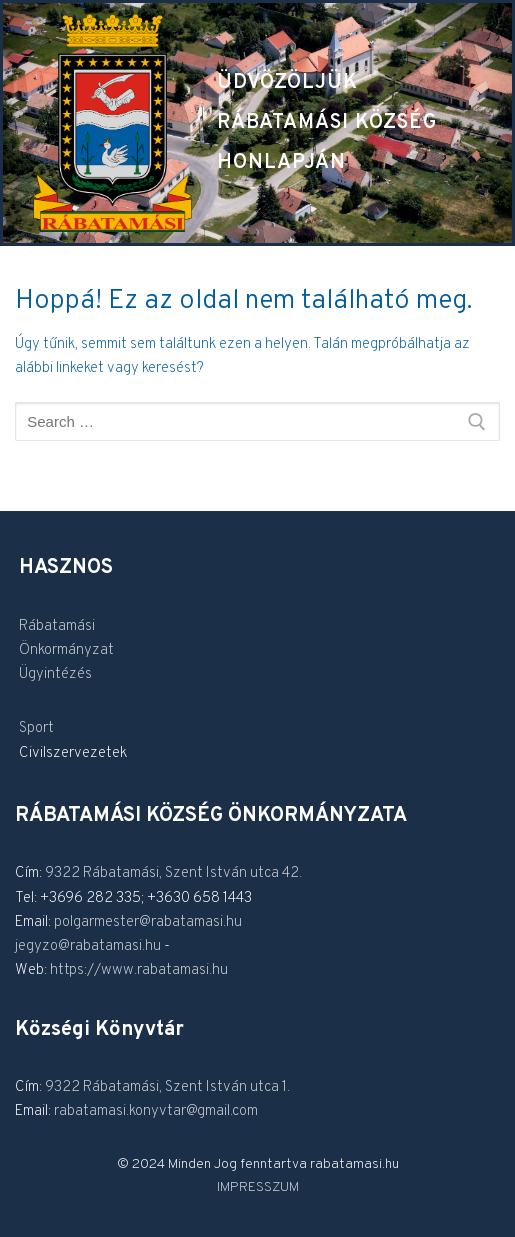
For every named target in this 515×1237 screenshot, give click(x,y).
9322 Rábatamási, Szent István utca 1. (167, 1087)
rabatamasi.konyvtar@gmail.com (156, 1111)
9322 (64, 873)
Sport (36, 728)
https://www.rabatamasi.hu (139, 970)
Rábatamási (57, 626)
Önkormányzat (66, 650)
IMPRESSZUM (258, 1187)
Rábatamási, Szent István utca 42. (192, 873)
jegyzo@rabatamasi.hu (88, 946)
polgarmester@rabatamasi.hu (148, 922)
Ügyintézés (55, 674)
